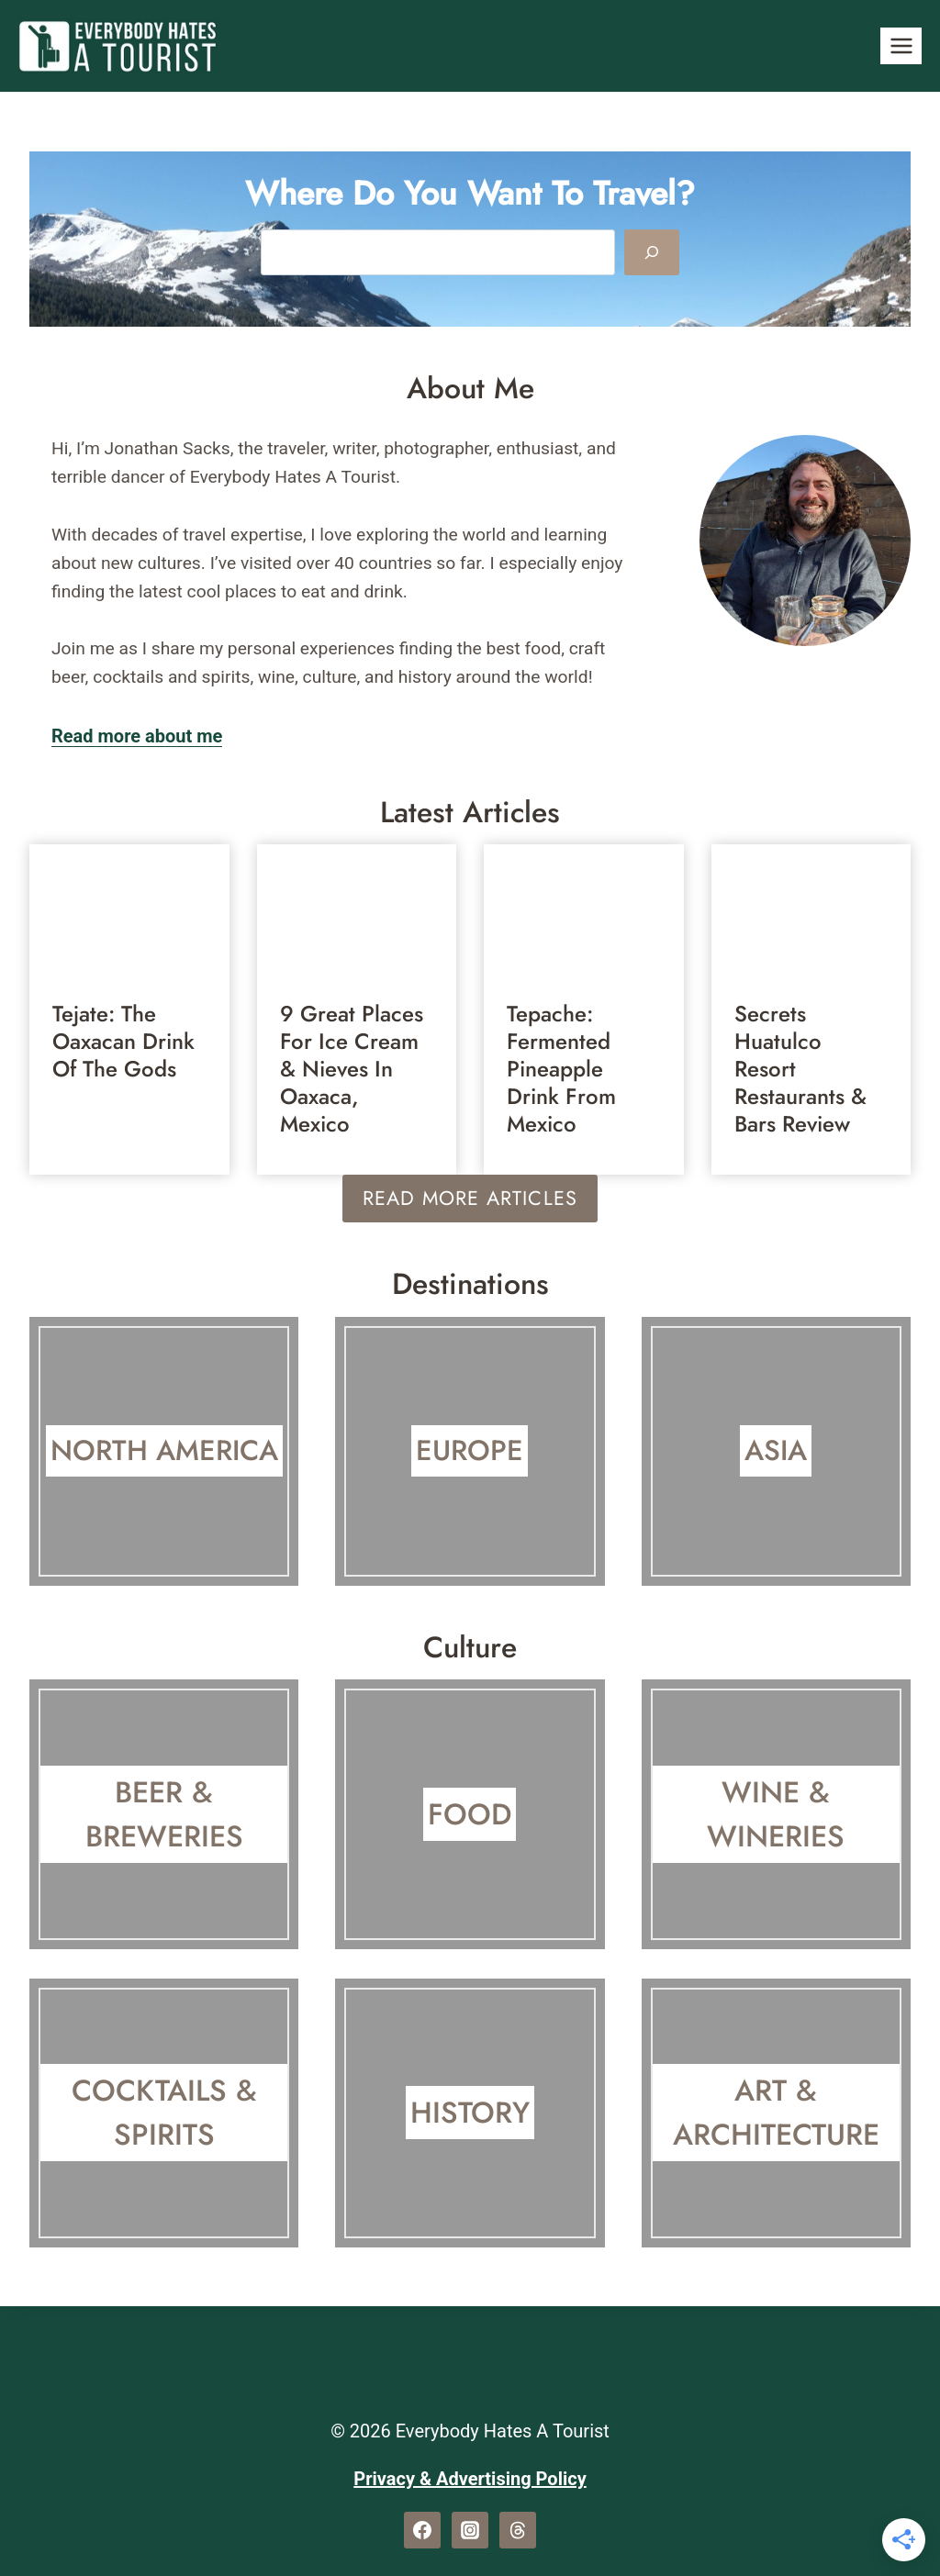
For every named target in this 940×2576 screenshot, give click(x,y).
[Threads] (517, 2530)
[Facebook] (422, 2530)
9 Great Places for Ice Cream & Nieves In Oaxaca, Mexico (351, 1069)
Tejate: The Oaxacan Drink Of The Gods (123, 1041)
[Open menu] (901, 45)
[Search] (651, 252)
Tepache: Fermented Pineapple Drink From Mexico (561, 1069)
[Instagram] (470, 2530)
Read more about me (136, 736)
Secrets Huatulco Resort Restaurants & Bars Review (800, 1069)
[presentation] (129, 910)
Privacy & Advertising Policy (469, 2479)
